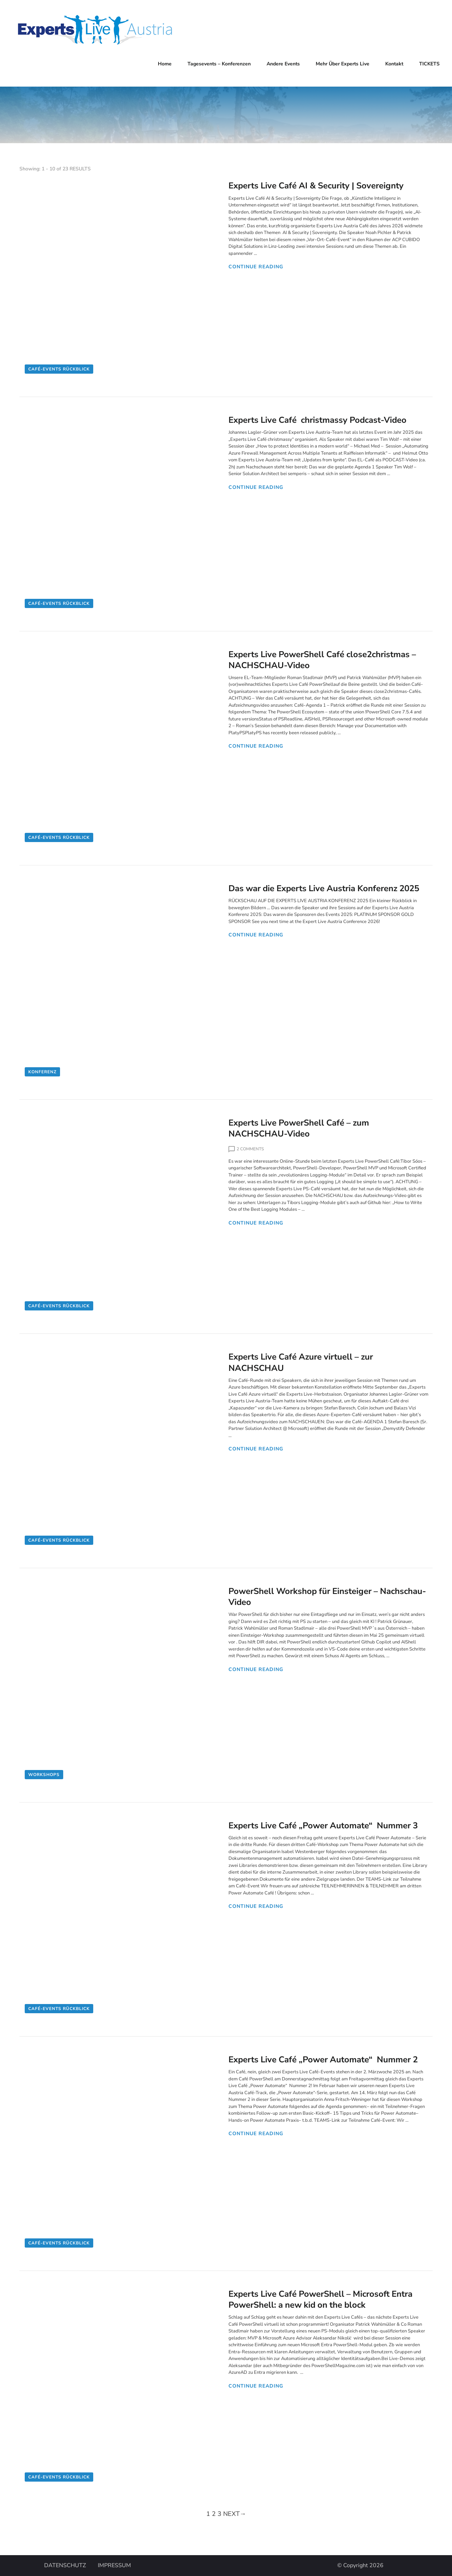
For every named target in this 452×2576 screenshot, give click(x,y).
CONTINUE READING (255, 266)
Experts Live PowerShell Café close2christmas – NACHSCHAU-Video (322, 660)
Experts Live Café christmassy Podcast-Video (317, 420)
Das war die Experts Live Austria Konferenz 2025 (323, 888)
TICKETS (429, 63)
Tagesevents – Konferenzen (219, 63)
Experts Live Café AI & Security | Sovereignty (316, 185)
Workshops (44, 1774)
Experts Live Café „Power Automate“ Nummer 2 (323, 2059)
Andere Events (283, 63)
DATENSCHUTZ (65, 2565)
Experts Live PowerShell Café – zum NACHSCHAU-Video (298, 1128)
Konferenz (42, 1072)
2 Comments (250, 1149)
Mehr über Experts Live (342, 63)
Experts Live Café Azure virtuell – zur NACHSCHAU (300, 1362)
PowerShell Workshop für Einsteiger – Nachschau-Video (327, 1596)
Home (165, 63)
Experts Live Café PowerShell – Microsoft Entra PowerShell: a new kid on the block (320, 2299)
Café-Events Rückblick (59, 369)
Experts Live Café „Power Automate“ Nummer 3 (323, 1825)
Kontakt (394, 63)
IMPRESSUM (114, 2565)
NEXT (234, 2514)
